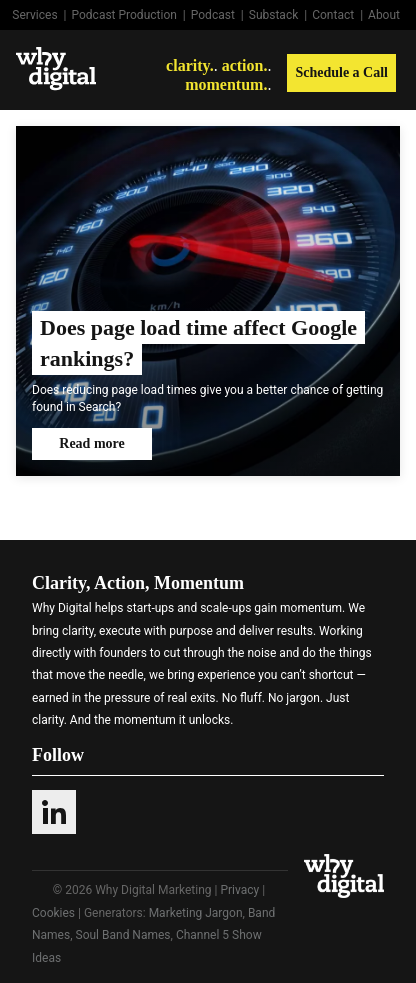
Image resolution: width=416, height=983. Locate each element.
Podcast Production (124, 15)
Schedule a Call (341, 72)
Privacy (239, 890)
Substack (274, 15)
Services (34, 15)
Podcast (213, 15)
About (384, 15)
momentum (224, 84)
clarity (188, 65)
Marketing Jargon (196, 913)
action (243, 65)
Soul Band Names (123, 935)
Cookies (53, 913)
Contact (333, 15)
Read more (91, 443)
